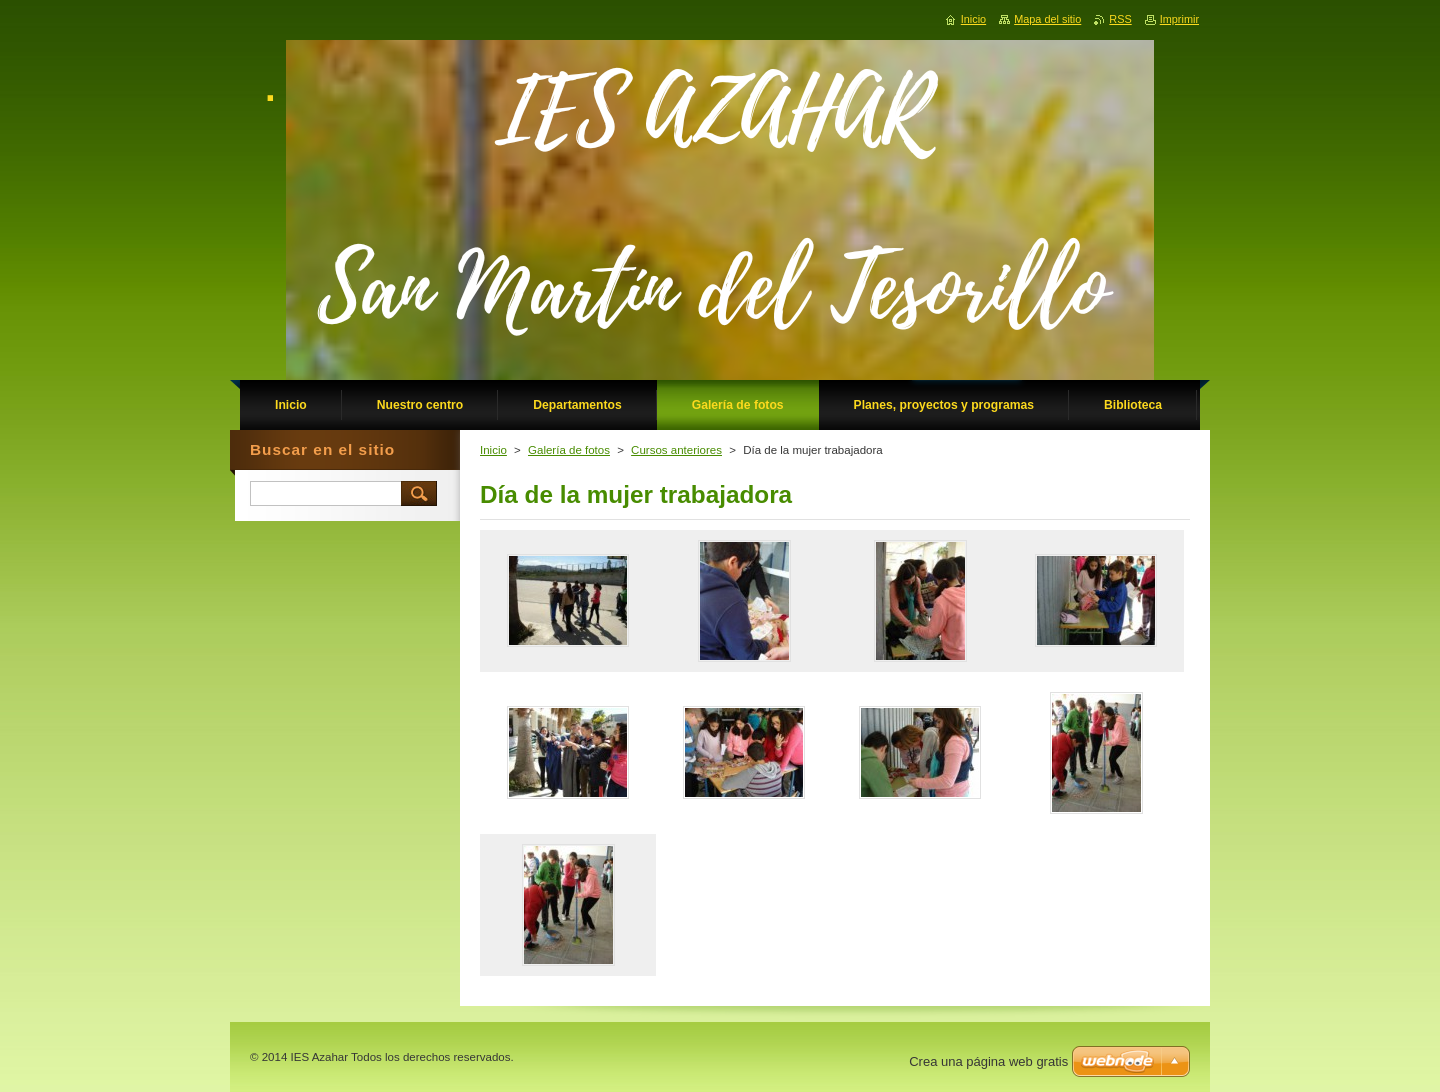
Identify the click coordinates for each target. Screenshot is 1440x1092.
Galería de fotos (569, 450)
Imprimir (1179, 19)
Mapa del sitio (1047, 19)
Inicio (493, 450)
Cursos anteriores (676, 450)
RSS (1120, 19)
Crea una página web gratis (988, 1061)
